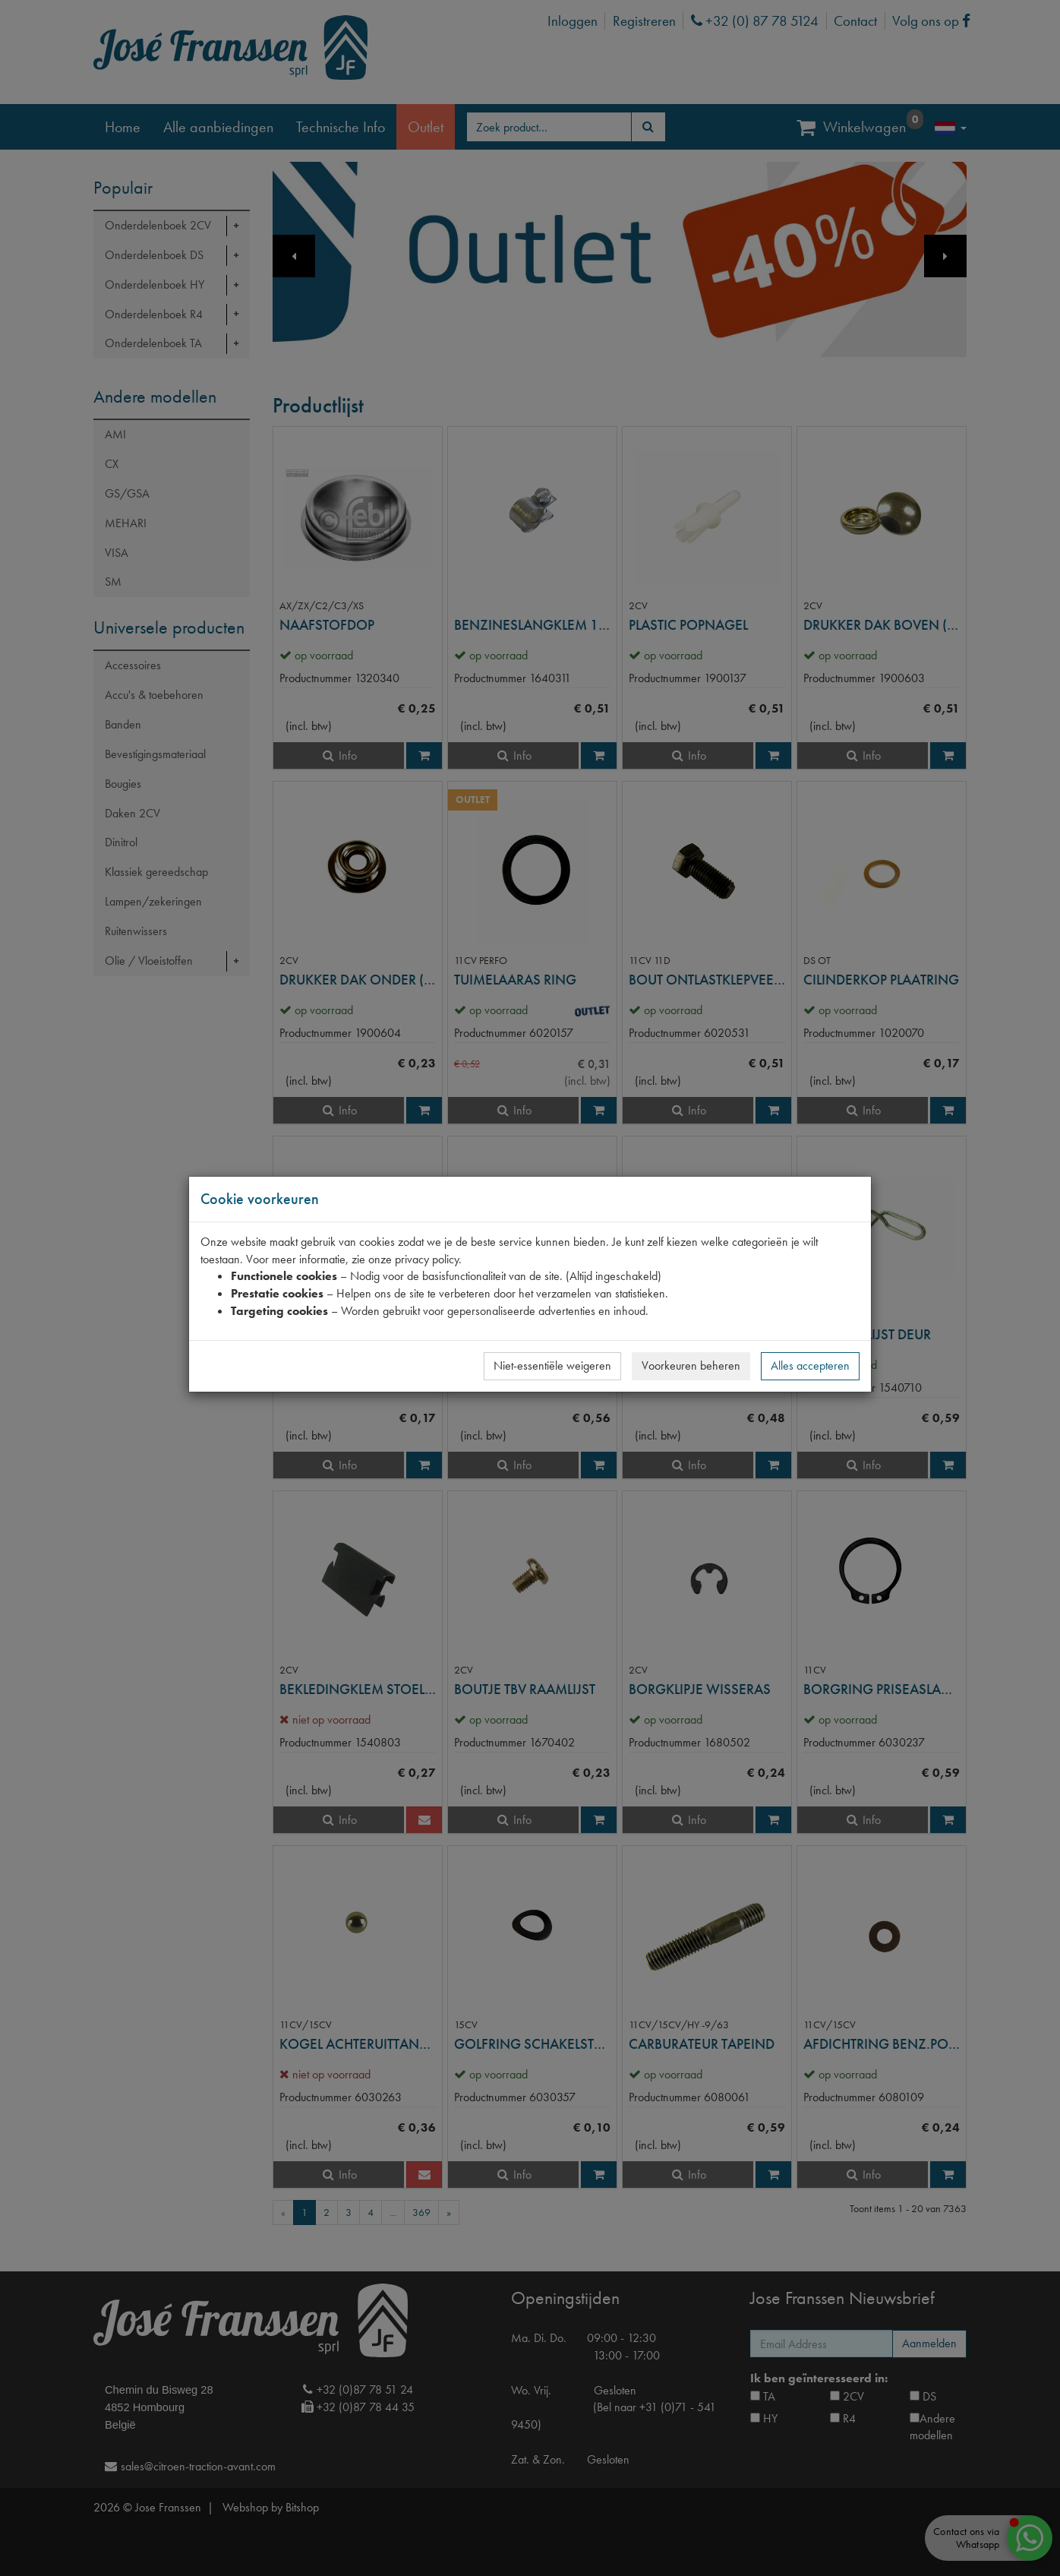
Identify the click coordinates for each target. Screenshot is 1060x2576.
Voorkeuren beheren (691, 1365)
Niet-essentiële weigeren (552, 1365)
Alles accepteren (810, 1365)
